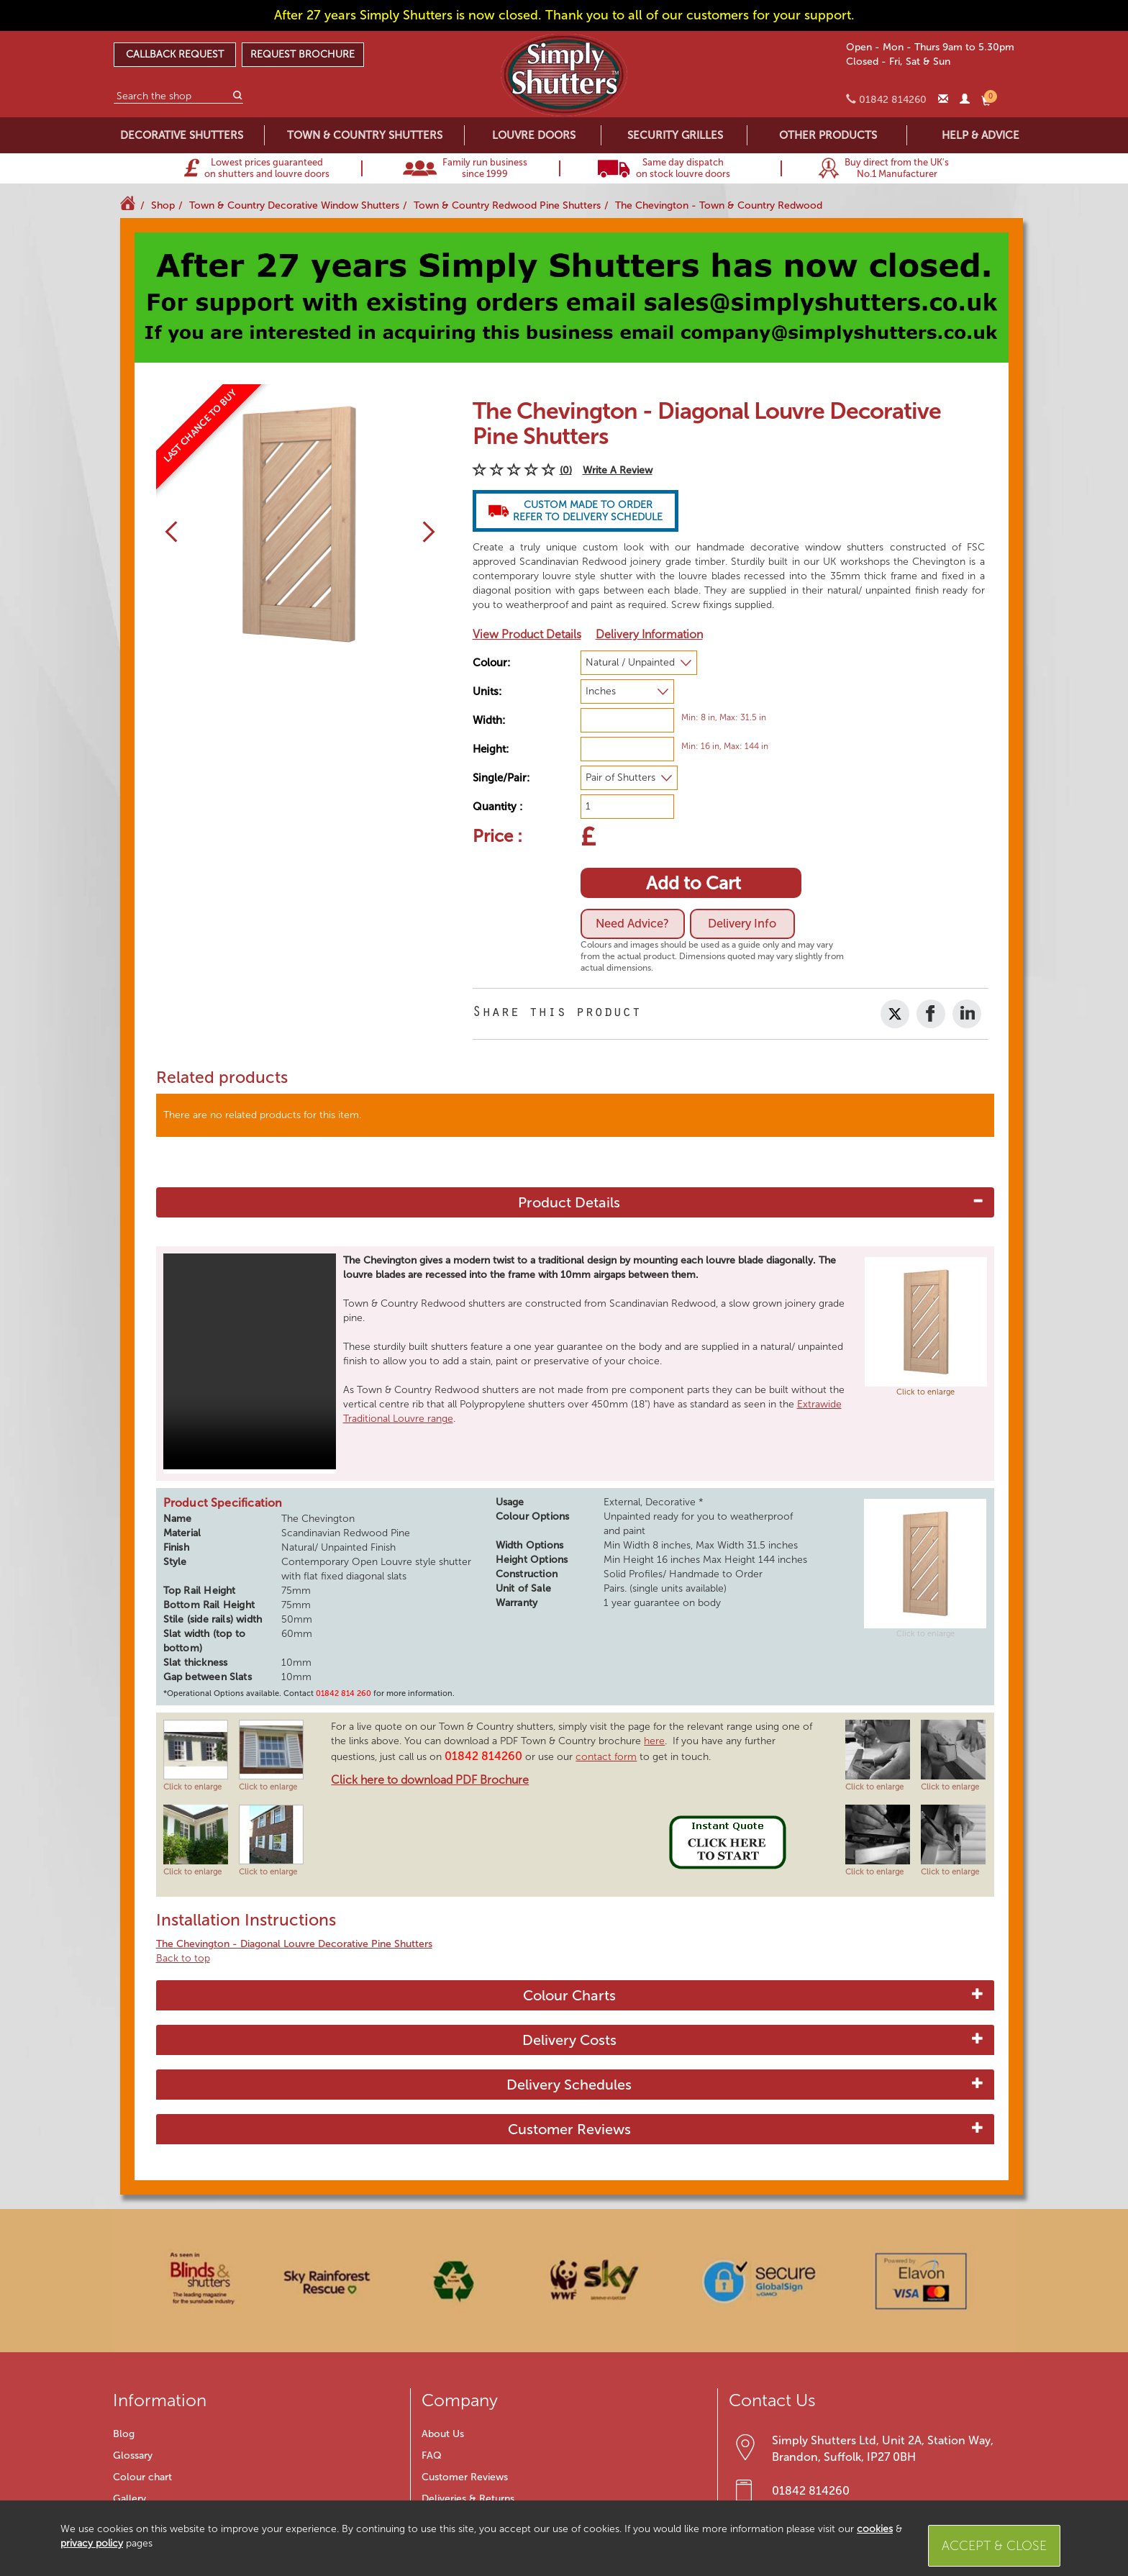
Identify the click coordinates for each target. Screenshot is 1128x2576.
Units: (487, 691)
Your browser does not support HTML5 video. (249, 1361)
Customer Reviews (569, 2129)
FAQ (432, 2455)
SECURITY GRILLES (675, 135)
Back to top (183, 1958)
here (654, 1741)
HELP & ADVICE (980, 135)
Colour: (491, 662)
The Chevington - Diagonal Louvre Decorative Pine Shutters (294, 1944)
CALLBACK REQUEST (175, 54)
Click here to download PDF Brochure (430, 1780)
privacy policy (91, 2543)
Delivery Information (649, 634)
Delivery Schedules (569, 2084)
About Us (443, 2434)
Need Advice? (634, 924)
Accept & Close (994, 2546)
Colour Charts (569, 1995)
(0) (566, 470)
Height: (491, 749)
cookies (875, 2529)
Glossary (133, 2455)
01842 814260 (811, 2491)
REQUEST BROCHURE (302, 54)
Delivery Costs (569, 2040)
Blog (124, 2434)
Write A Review (617, 470)
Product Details (569, 1202)
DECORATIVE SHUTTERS (181, 135)
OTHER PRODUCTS (828, 135)
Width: (489, 720)
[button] (167, 532)
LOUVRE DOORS (534, 135)
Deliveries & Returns (468, 2499)
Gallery (129, 2499)
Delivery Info (747, 924)
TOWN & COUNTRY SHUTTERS (364, 135)
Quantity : (497, 806)
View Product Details (527, 634)
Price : (497, 835)
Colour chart (142, 2477)
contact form (606, 1757)
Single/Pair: (501, 777)
